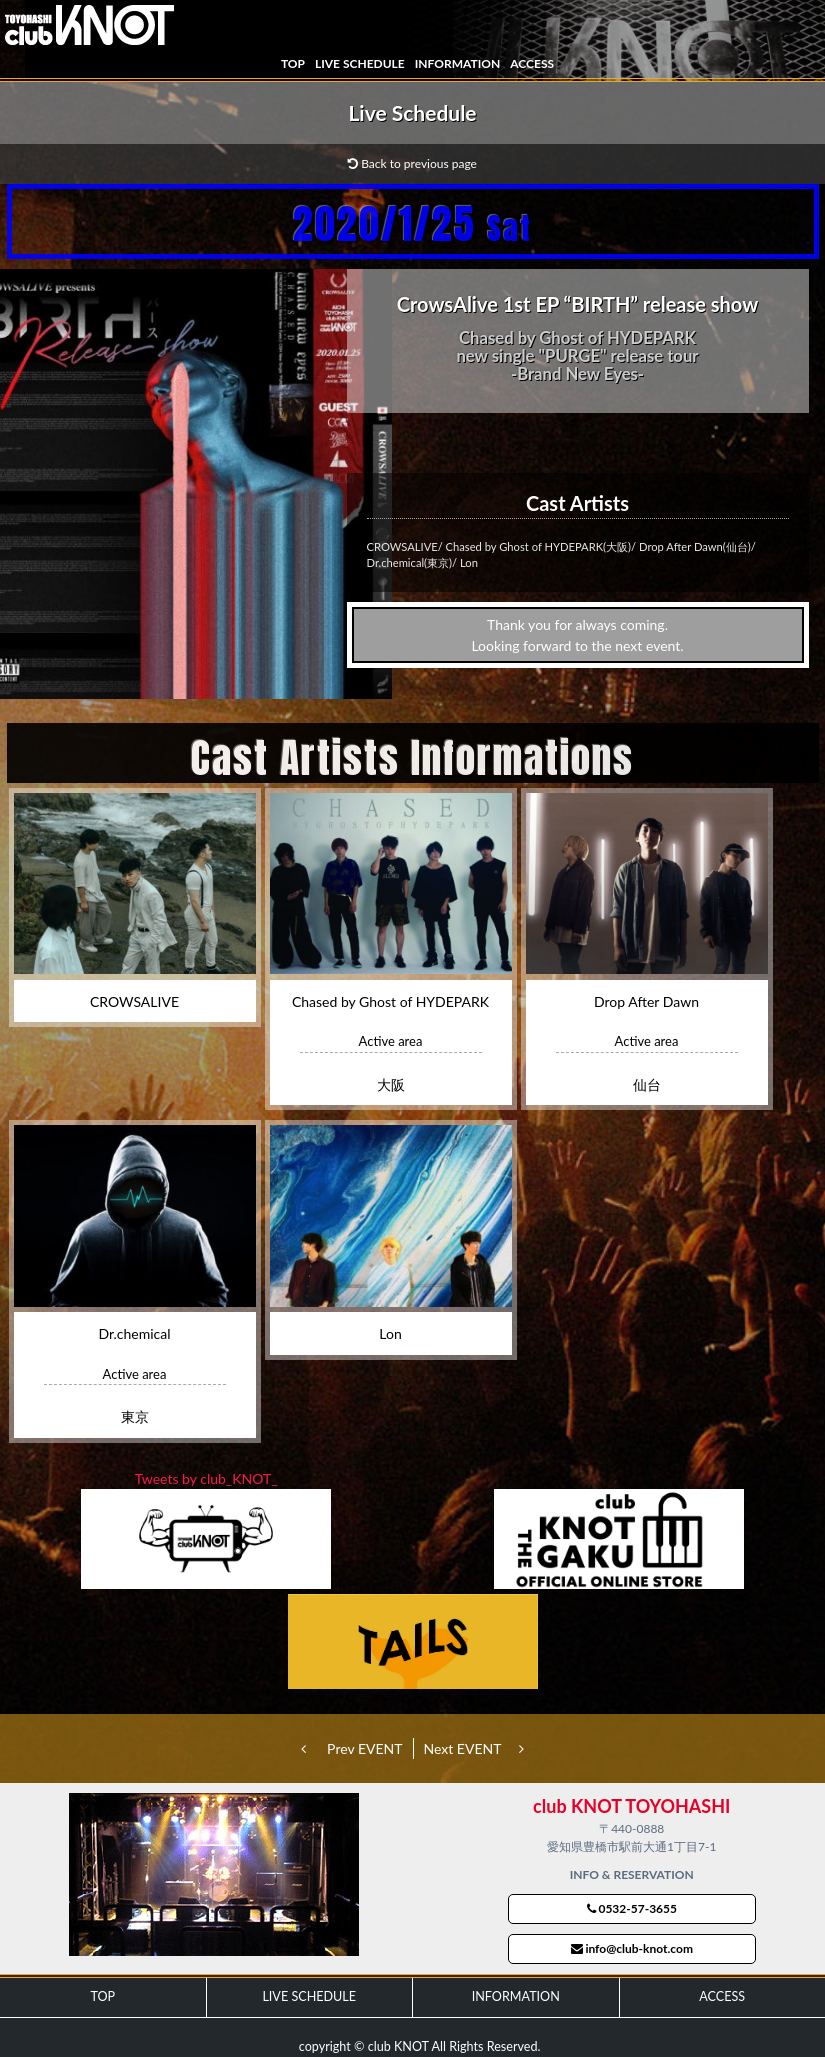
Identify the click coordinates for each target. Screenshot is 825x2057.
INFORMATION (457, 63)
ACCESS (532, 63)
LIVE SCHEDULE (360, 63)
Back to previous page (412, 163)
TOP (293, 63)
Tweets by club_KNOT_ (206, 1478)
